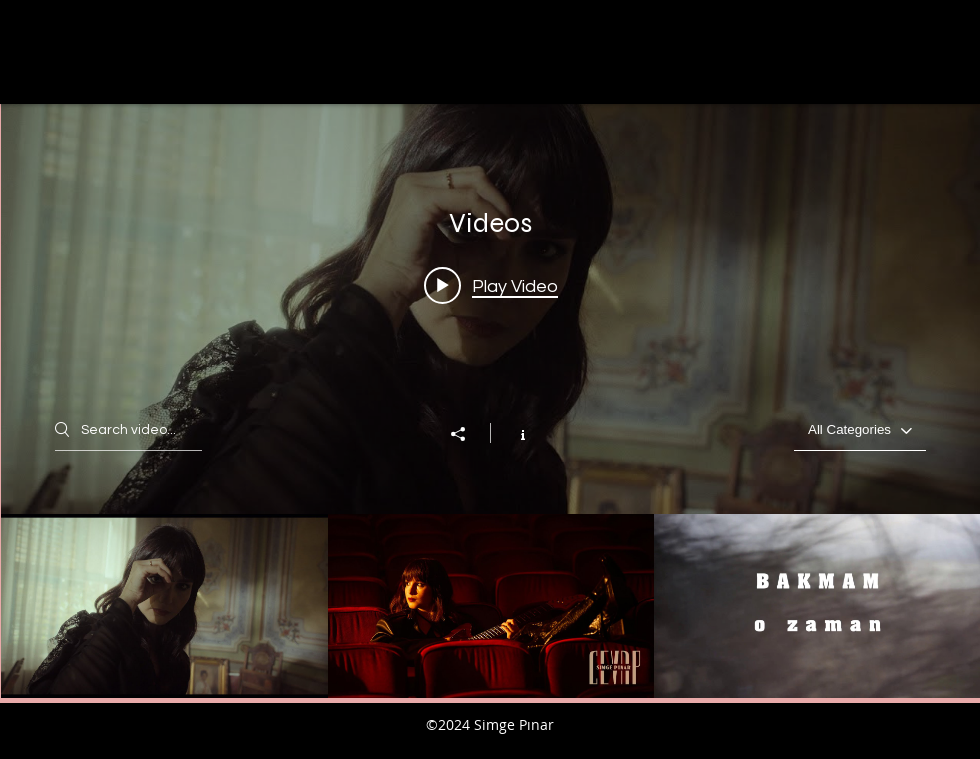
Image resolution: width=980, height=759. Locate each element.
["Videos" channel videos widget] (490, 401)
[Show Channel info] (512, 433)
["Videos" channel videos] (490, 606)
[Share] (468, 434)
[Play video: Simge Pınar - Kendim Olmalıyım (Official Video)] (491, 285)
